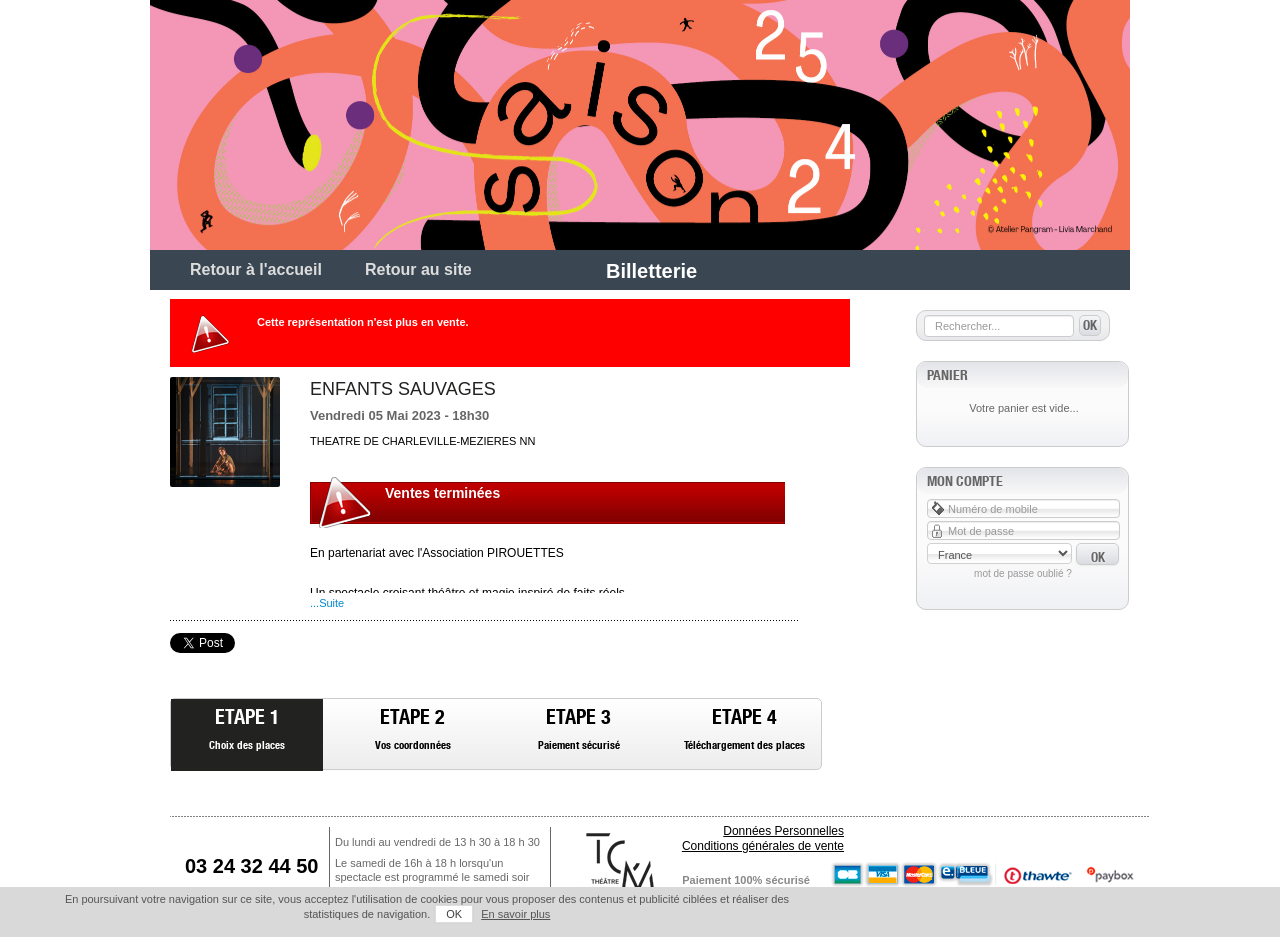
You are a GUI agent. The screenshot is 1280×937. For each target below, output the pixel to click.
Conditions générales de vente (763, 846)
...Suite (327, 603)
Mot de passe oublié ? (1023, 573)
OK (454, 914)
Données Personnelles (783, 831)
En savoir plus (515, 914)
